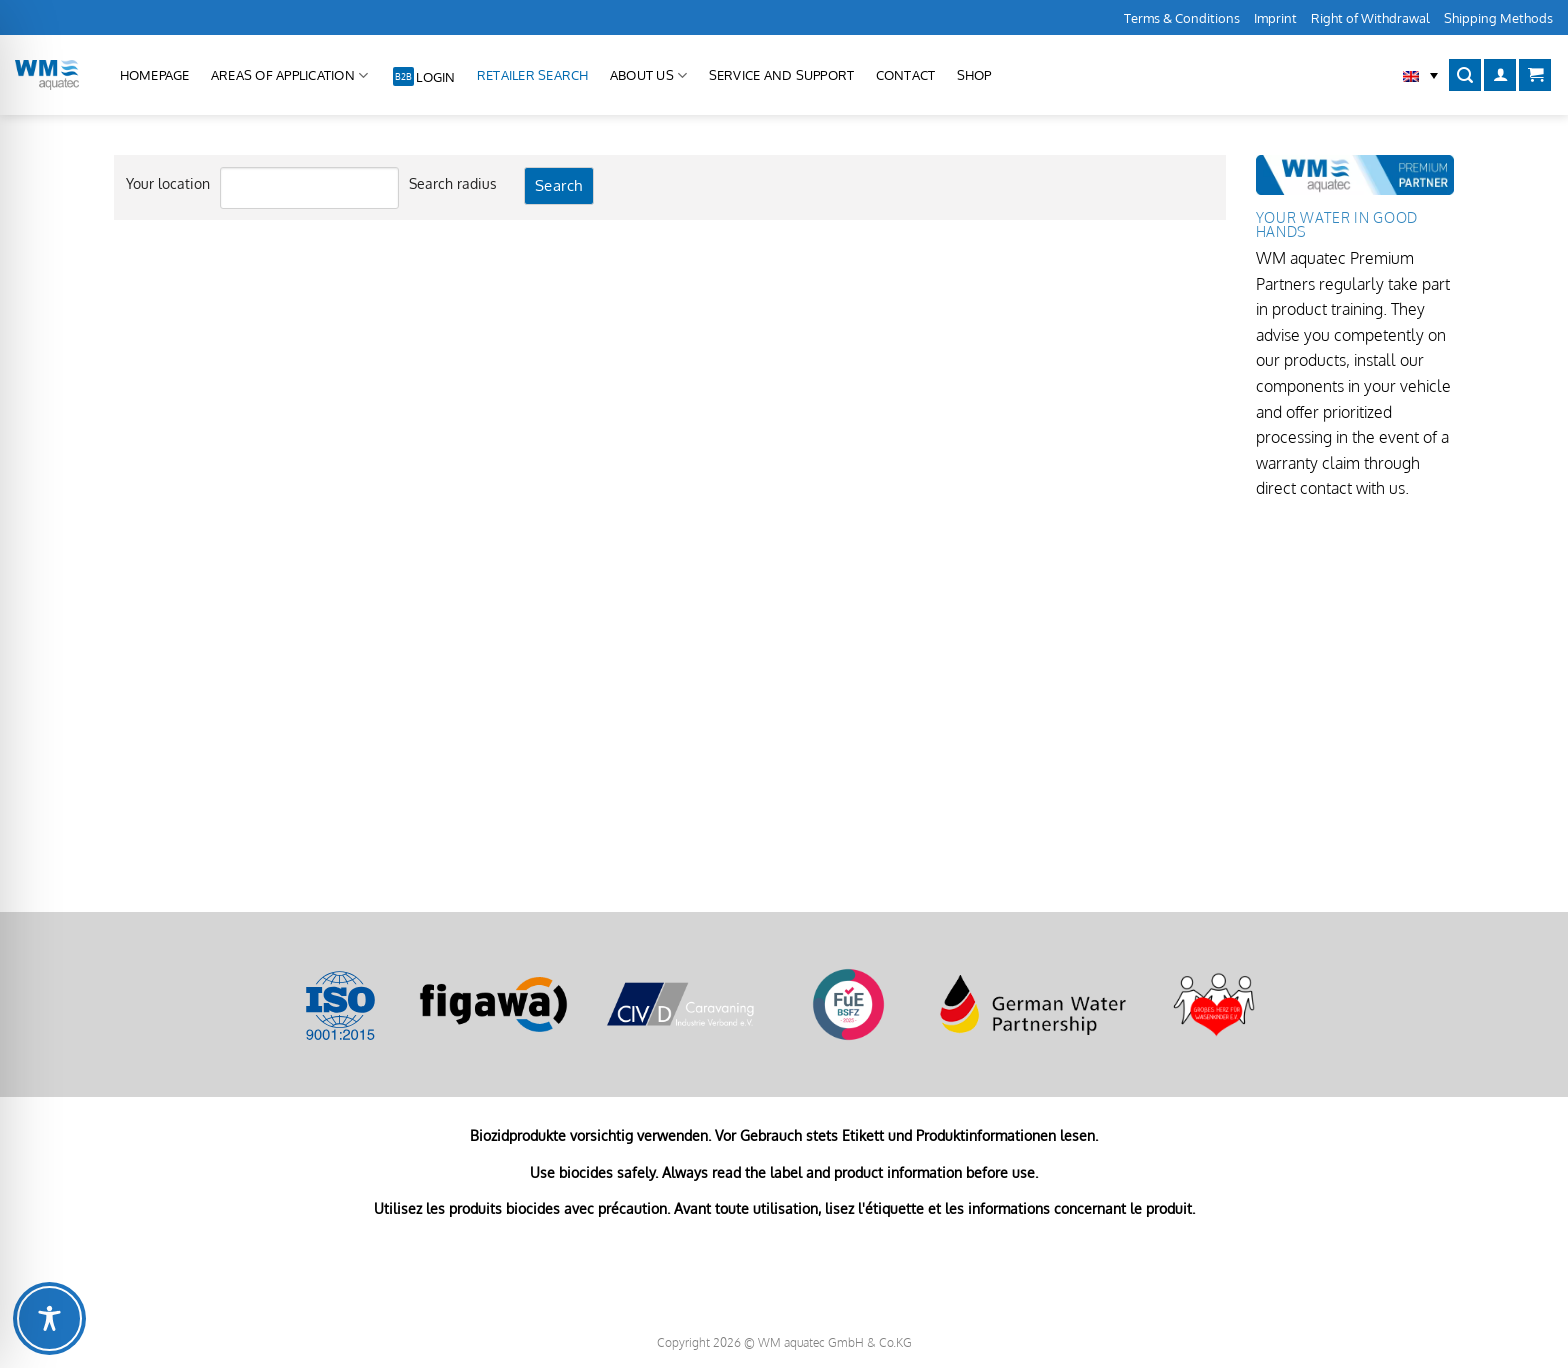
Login (435, 77)
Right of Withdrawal (1370, 18)
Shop (974, 75)
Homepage (155, 75)
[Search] (1465, 75)
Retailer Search (533, 75)
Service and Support (782, 75)
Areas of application (290, 75)
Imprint (1275, 18)
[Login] (1500, 75)
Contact (906, 75)
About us (649, 75)
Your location (168, 183)
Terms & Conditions (1182, 18)
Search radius (453, 183)
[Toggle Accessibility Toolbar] (49, 1318)
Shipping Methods (1498, 18)
